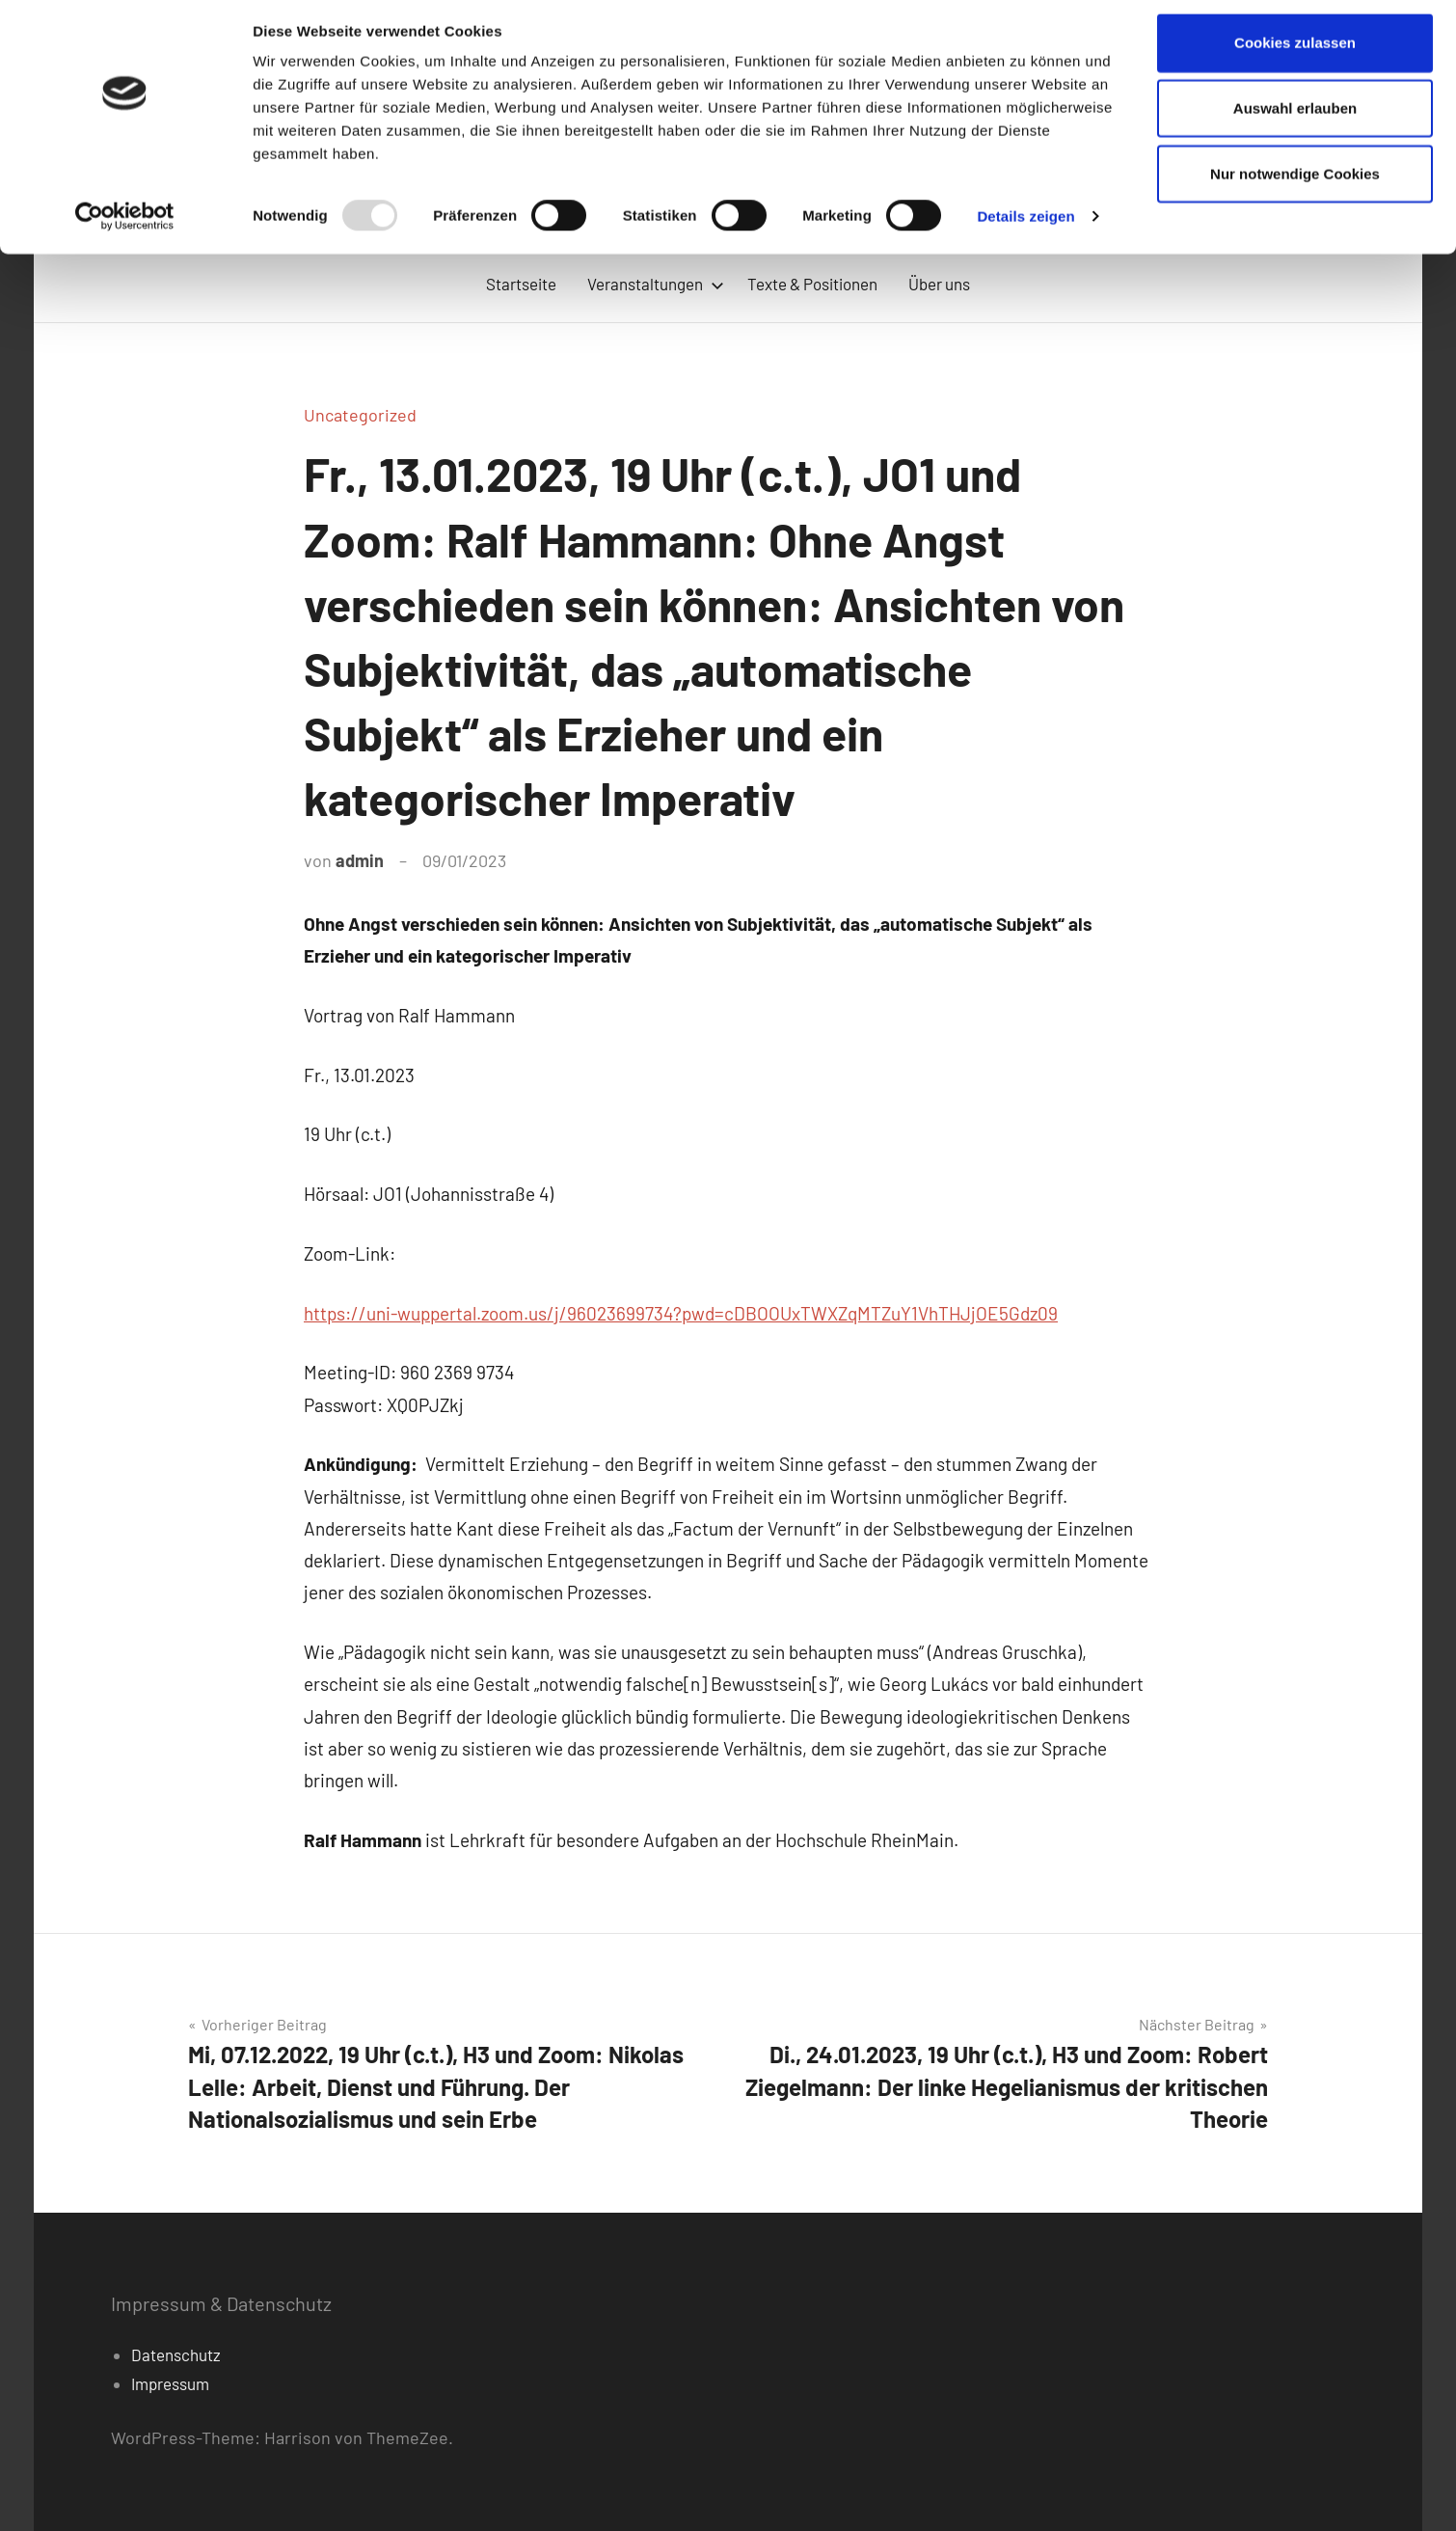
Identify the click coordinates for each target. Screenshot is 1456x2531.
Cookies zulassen (1295, 51)
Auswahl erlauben (1295, 117)
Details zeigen (1025, 225)
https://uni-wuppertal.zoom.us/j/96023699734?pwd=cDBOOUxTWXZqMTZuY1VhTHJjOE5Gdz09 (681, 1313)
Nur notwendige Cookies (1295, 183)
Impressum (170, 2383)
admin (360, 860)
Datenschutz (176, 2354)
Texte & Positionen (812, 283)
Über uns (939, 283)
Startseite (521, 283)
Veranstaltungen (655, 283)
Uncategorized (360, 414)
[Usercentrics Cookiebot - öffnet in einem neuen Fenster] (124, 225)
